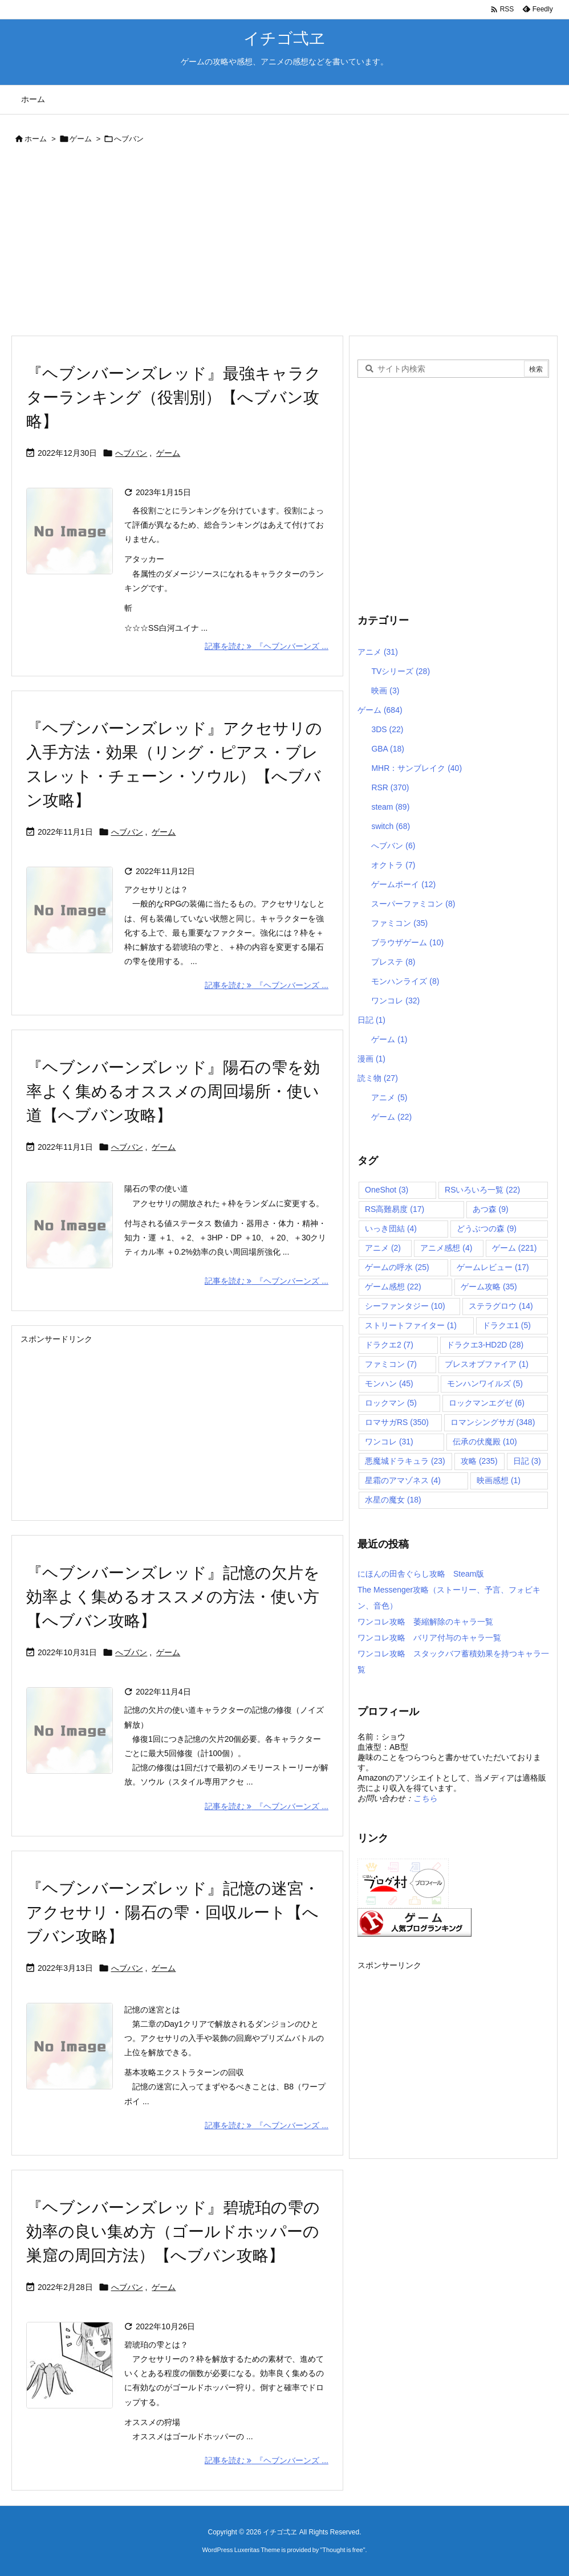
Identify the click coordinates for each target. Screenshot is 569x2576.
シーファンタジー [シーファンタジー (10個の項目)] (405, 1306)
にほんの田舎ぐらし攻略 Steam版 (420, 1573)
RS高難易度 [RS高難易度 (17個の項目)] (394, 1209)
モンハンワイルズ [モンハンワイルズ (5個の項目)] (485, 1383)
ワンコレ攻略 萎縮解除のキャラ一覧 (425, 1621)
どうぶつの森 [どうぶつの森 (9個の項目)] (487, 1228)
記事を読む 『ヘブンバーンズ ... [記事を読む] (266, 646)
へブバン (131, 453)
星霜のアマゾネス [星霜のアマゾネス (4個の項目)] (403, 1480)
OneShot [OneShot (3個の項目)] (386, 1189)
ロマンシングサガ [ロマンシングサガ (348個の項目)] (492, 1422)
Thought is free (342, 2549)
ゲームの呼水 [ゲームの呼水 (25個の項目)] (397, 1267)
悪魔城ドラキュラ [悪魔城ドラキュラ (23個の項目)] (405, 1460)
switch (390, 826)
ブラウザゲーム (407, 942)
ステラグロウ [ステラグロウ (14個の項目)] (501, 1306)
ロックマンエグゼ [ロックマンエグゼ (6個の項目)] (487, 1402)
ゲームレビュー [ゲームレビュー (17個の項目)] (493, 1267)
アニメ (377, 651)
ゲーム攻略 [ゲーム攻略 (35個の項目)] (489, 1286)
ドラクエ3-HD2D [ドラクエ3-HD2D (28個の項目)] (484, 1344)
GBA (387, 748)
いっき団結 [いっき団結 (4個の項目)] (391, 1228)
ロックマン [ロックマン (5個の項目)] (391, 1402)
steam (390, 806)
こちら (425, 1798)
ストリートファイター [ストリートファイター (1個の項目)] (411, 1325)
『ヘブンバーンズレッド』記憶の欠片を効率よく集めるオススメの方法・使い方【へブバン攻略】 (173, 1597)
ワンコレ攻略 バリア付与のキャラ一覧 (429, 1637)
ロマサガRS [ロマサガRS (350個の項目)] (397, 1422)
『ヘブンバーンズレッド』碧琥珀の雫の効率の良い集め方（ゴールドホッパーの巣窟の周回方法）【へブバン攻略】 (173, 2231)
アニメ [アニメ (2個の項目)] (383, 1247)
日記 (371, 1019)
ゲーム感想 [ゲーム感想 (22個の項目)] (393, 1286)
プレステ (393, 961)
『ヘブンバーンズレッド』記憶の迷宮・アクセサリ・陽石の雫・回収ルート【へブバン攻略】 (172, 1912)
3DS (387, 729)
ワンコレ (395, 1000)
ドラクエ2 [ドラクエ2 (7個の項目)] (389, 1344)
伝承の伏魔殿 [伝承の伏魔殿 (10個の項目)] (485, 1441)
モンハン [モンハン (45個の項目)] (389, 1383)
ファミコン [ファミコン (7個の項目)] (391, 1364)
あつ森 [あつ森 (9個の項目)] (491, 1209)
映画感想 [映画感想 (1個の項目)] (499, 1480)
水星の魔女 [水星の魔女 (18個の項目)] (393, 1499)
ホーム (36, 138)
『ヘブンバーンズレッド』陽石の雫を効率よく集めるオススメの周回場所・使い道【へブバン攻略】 (173, 1091)
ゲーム (81, 138)
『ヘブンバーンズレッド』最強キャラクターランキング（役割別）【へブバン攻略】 (173, 397)
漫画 (371, 1058)
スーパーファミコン (413, 903)
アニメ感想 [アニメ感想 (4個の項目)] (446, 1247)
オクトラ (393, 864)
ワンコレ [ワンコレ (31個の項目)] (389, 1441)
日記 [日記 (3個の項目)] (527, 1460)
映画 (385, 690)
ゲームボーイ (403, 884)
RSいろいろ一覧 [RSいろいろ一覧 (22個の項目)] (482, 1189)
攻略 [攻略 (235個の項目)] (479, 1460)
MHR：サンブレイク (416, 768)
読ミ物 (377, 1078)
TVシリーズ (400, 671)
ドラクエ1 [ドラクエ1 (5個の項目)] (506, 1325)
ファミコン (399, 923)
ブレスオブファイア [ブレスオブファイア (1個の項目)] (487, 1364)
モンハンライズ (405, 981)
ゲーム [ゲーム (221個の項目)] (514, 1247)
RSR (390, 787)
